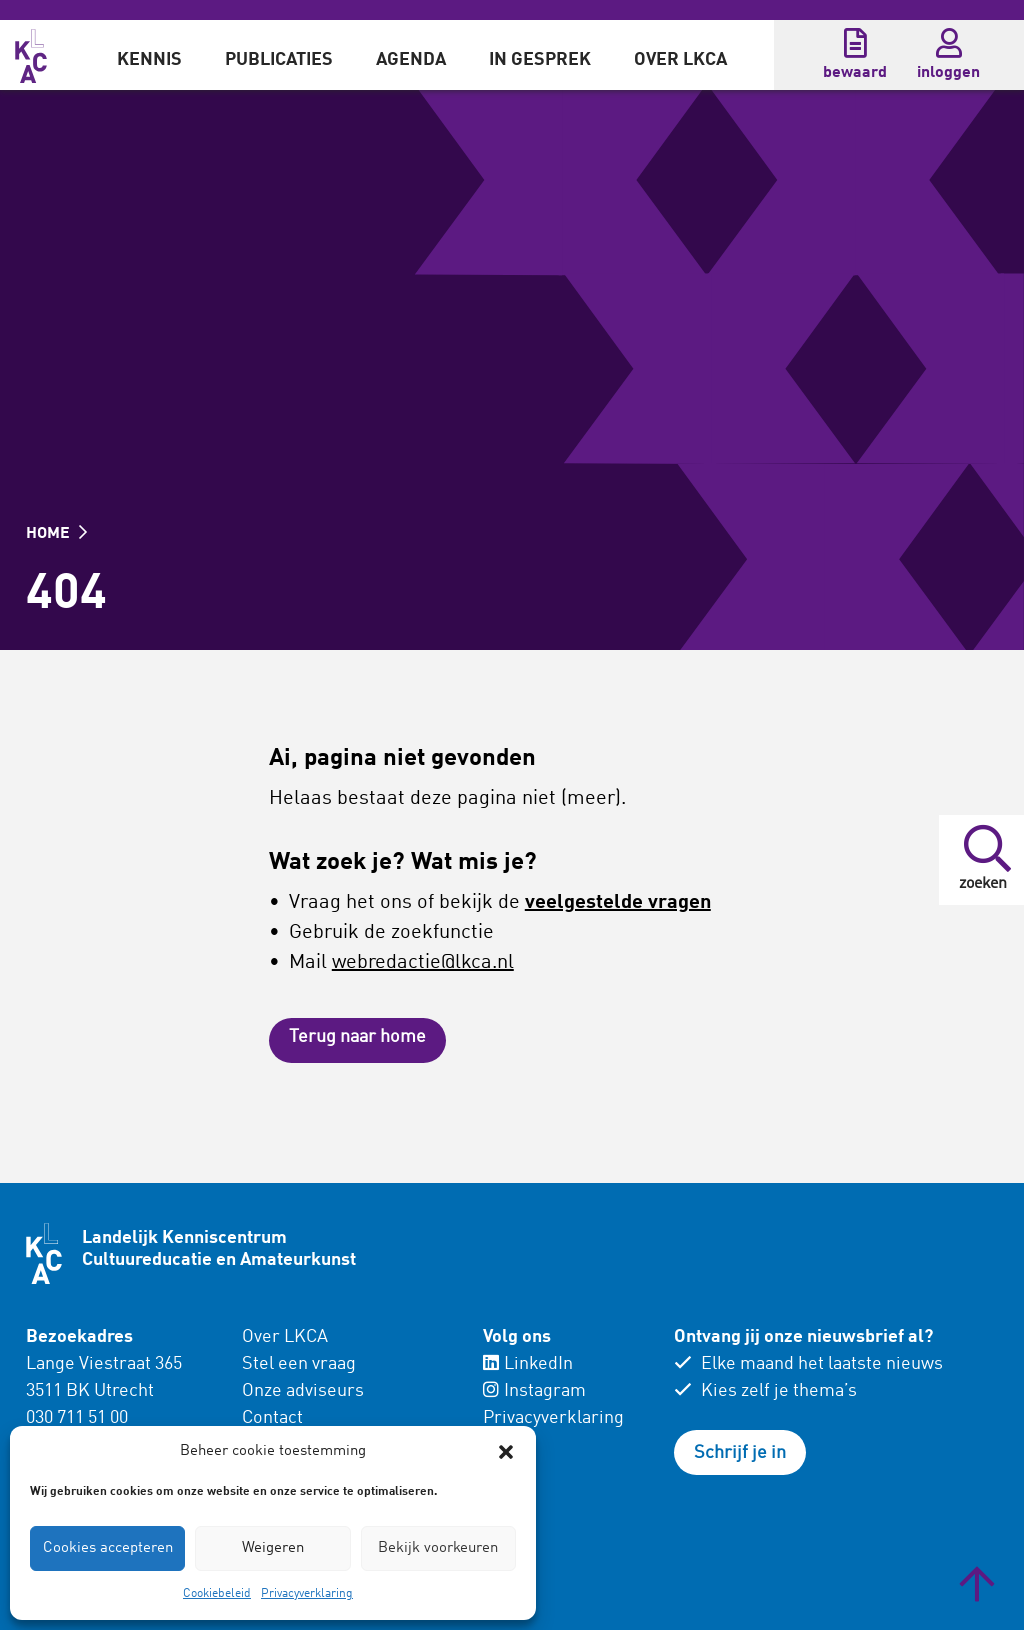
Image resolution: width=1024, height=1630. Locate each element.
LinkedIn (528, 1364)
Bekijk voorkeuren (438, 1548)
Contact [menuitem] (272, 1418)
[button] (506, 1452)
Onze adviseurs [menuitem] (303, 1391)
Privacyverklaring (307, 1594)
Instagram (534, 1391)
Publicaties (279, 60)
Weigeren (273, 1548)
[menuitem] (149, 55)
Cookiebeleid (217, 1594)
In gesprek (540, 60)
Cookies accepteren (108, 1548)
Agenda (411, 60)
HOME (56, 534)
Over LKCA (680, 60)
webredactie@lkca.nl (423, 963)
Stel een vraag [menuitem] (299, 1364)
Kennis (149, 60)
